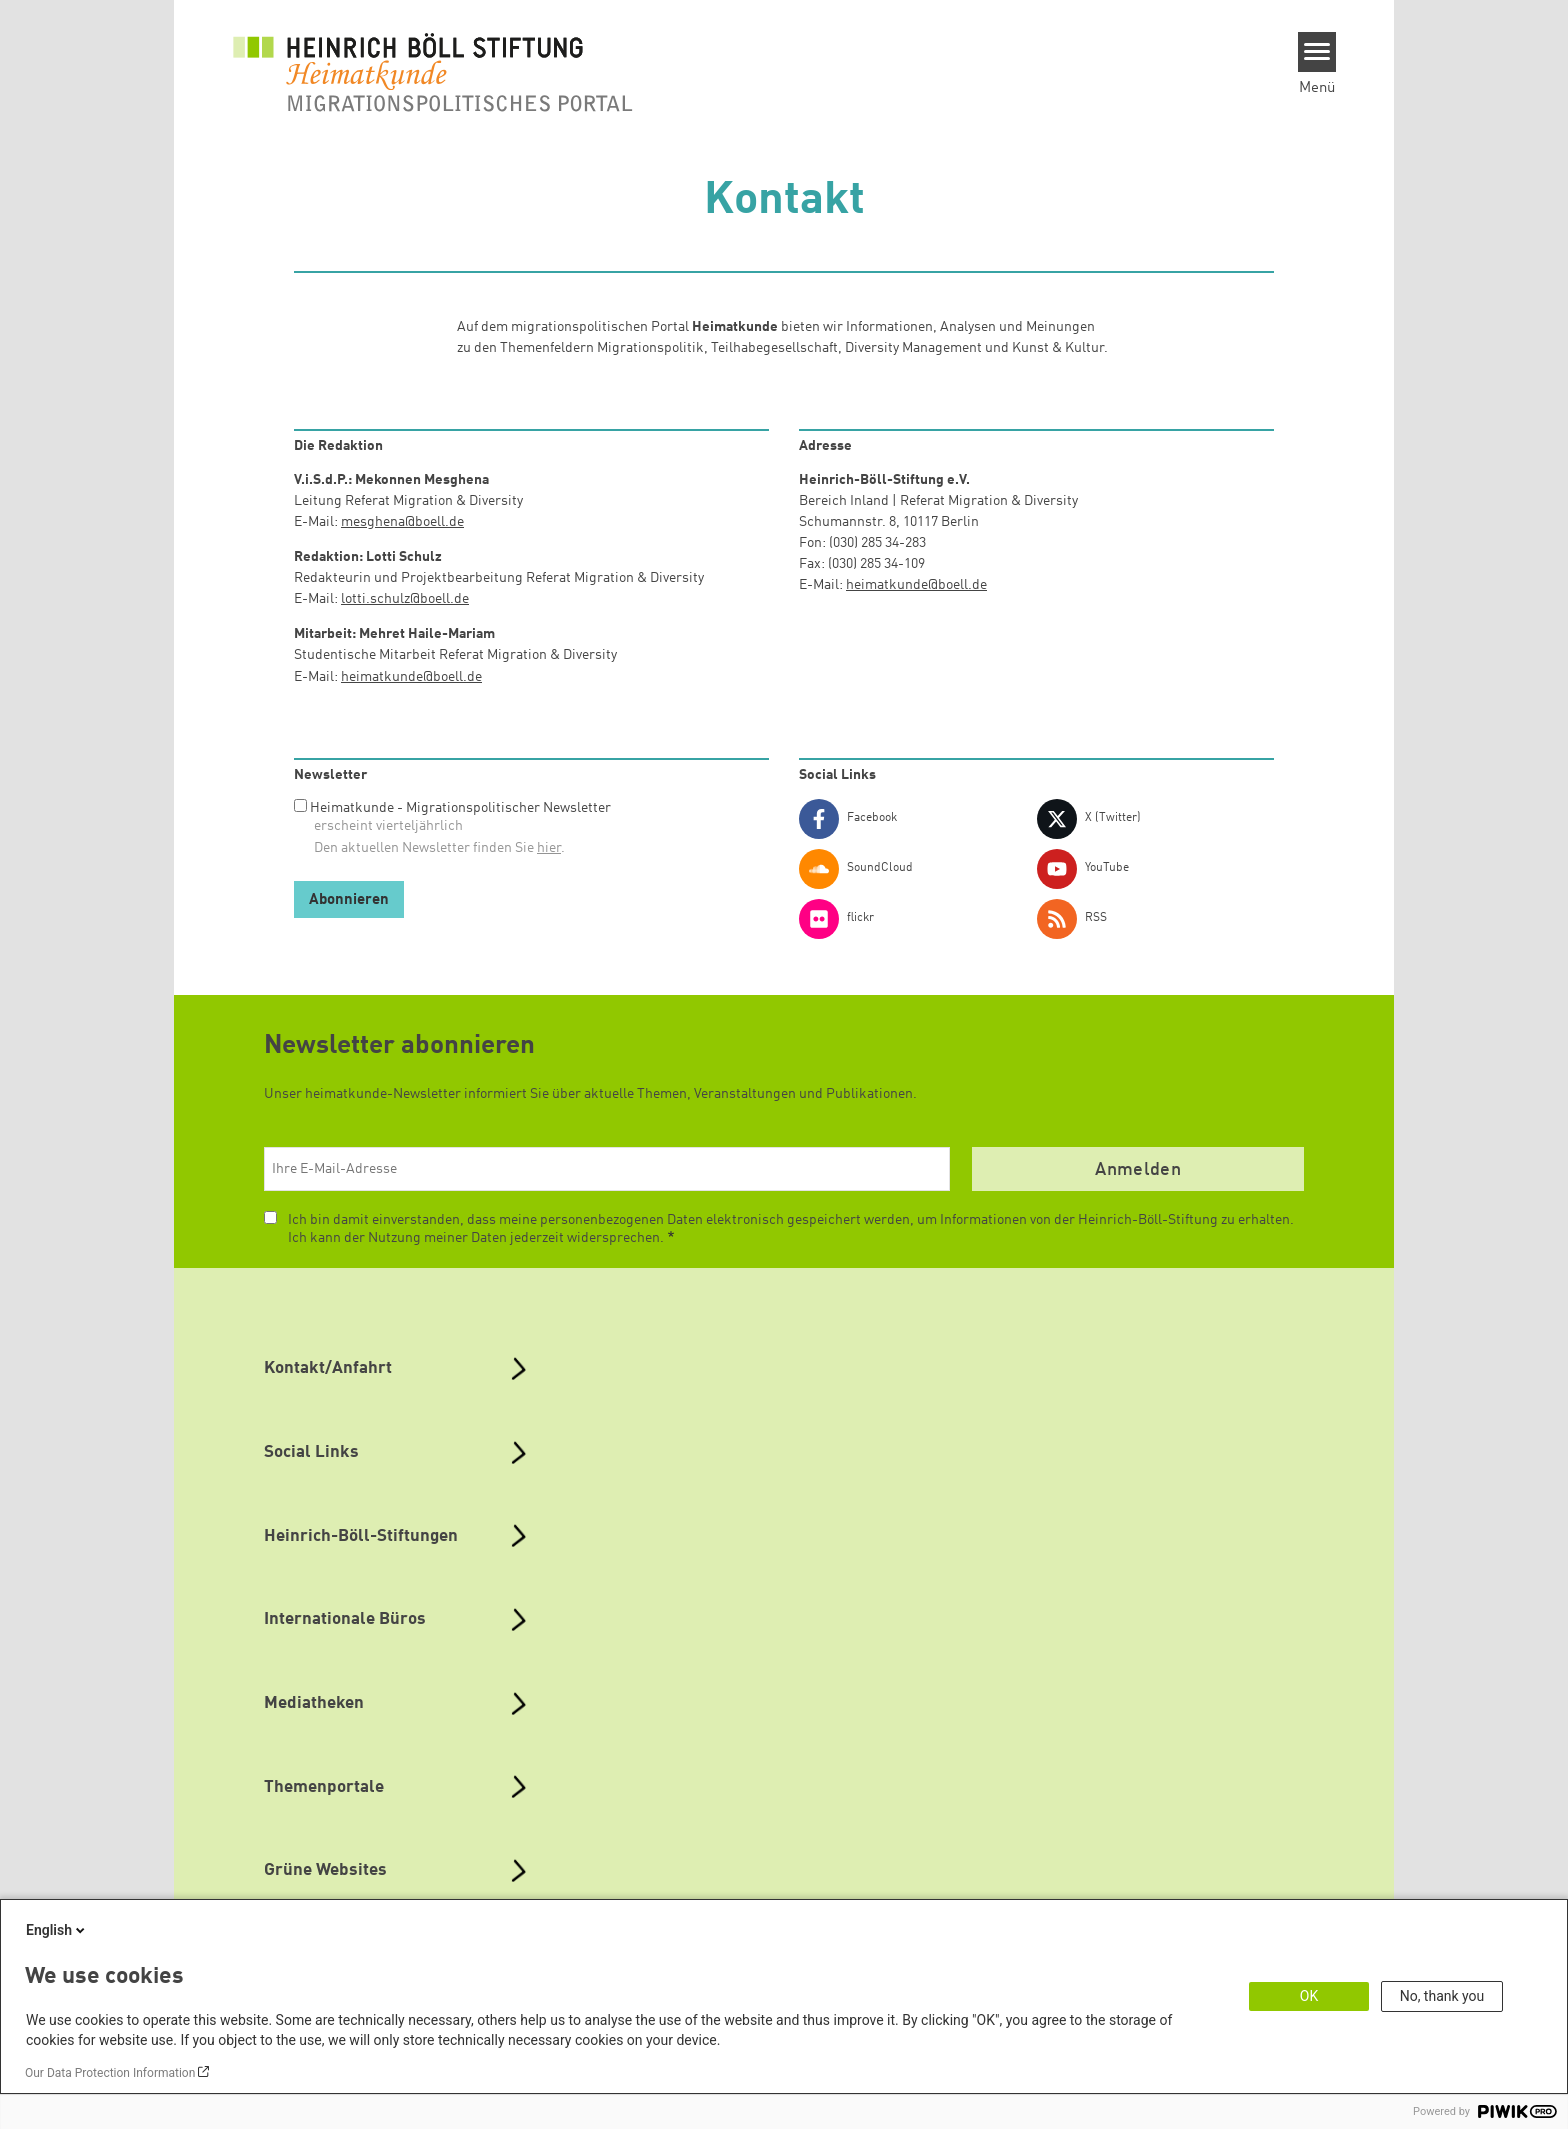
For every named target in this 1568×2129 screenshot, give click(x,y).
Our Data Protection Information (110, 2073)
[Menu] (1317, 52)
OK (1309, 1996)
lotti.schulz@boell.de (405, 599)
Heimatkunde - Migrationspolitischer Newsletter (460, 808)
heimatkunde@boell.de (411, 677)
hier (549, 848)
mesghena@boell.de (402, 522)
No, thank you (1442, 1996)
